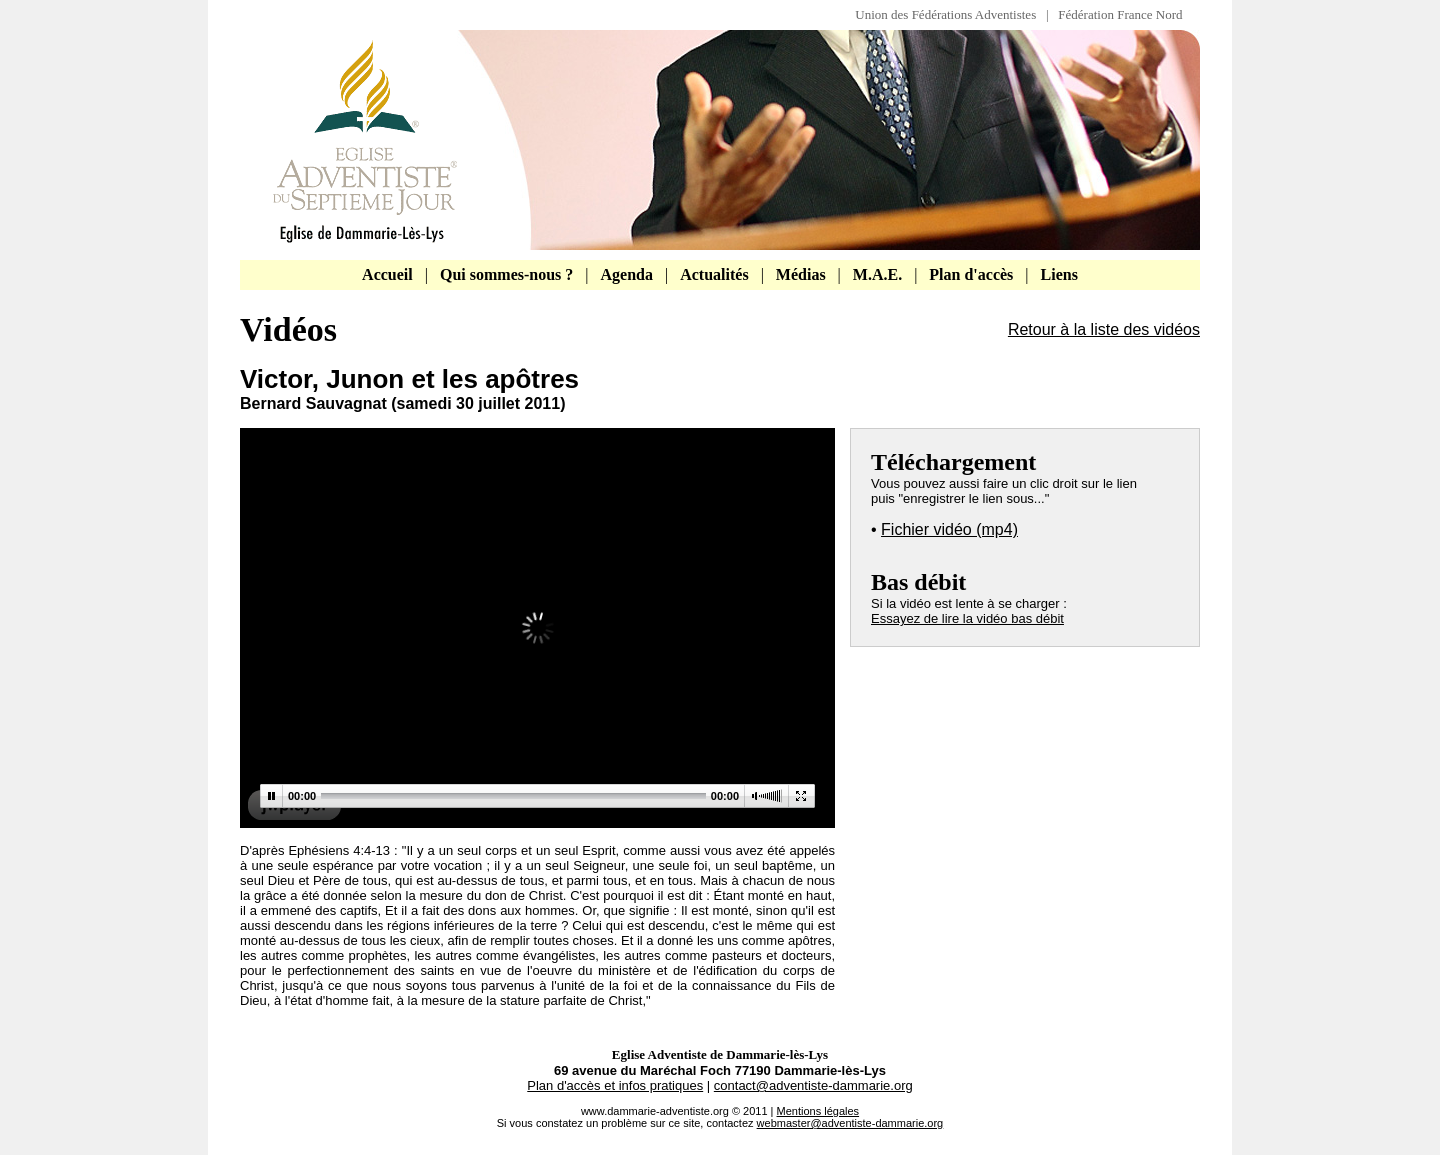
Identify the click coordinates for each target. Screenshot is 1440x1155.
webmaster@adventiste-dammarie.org (850, 1123)
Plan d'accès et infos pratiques (615, 1085)
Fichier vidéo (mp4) (949, 529)
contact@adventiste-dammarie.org (813, 1085)
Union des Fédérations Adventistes (950, 14)
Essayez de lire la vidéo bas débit (967, 618)
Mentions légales (818, 1111)
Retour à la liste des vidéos (1104, 329)
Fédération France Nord (1120, 14)
